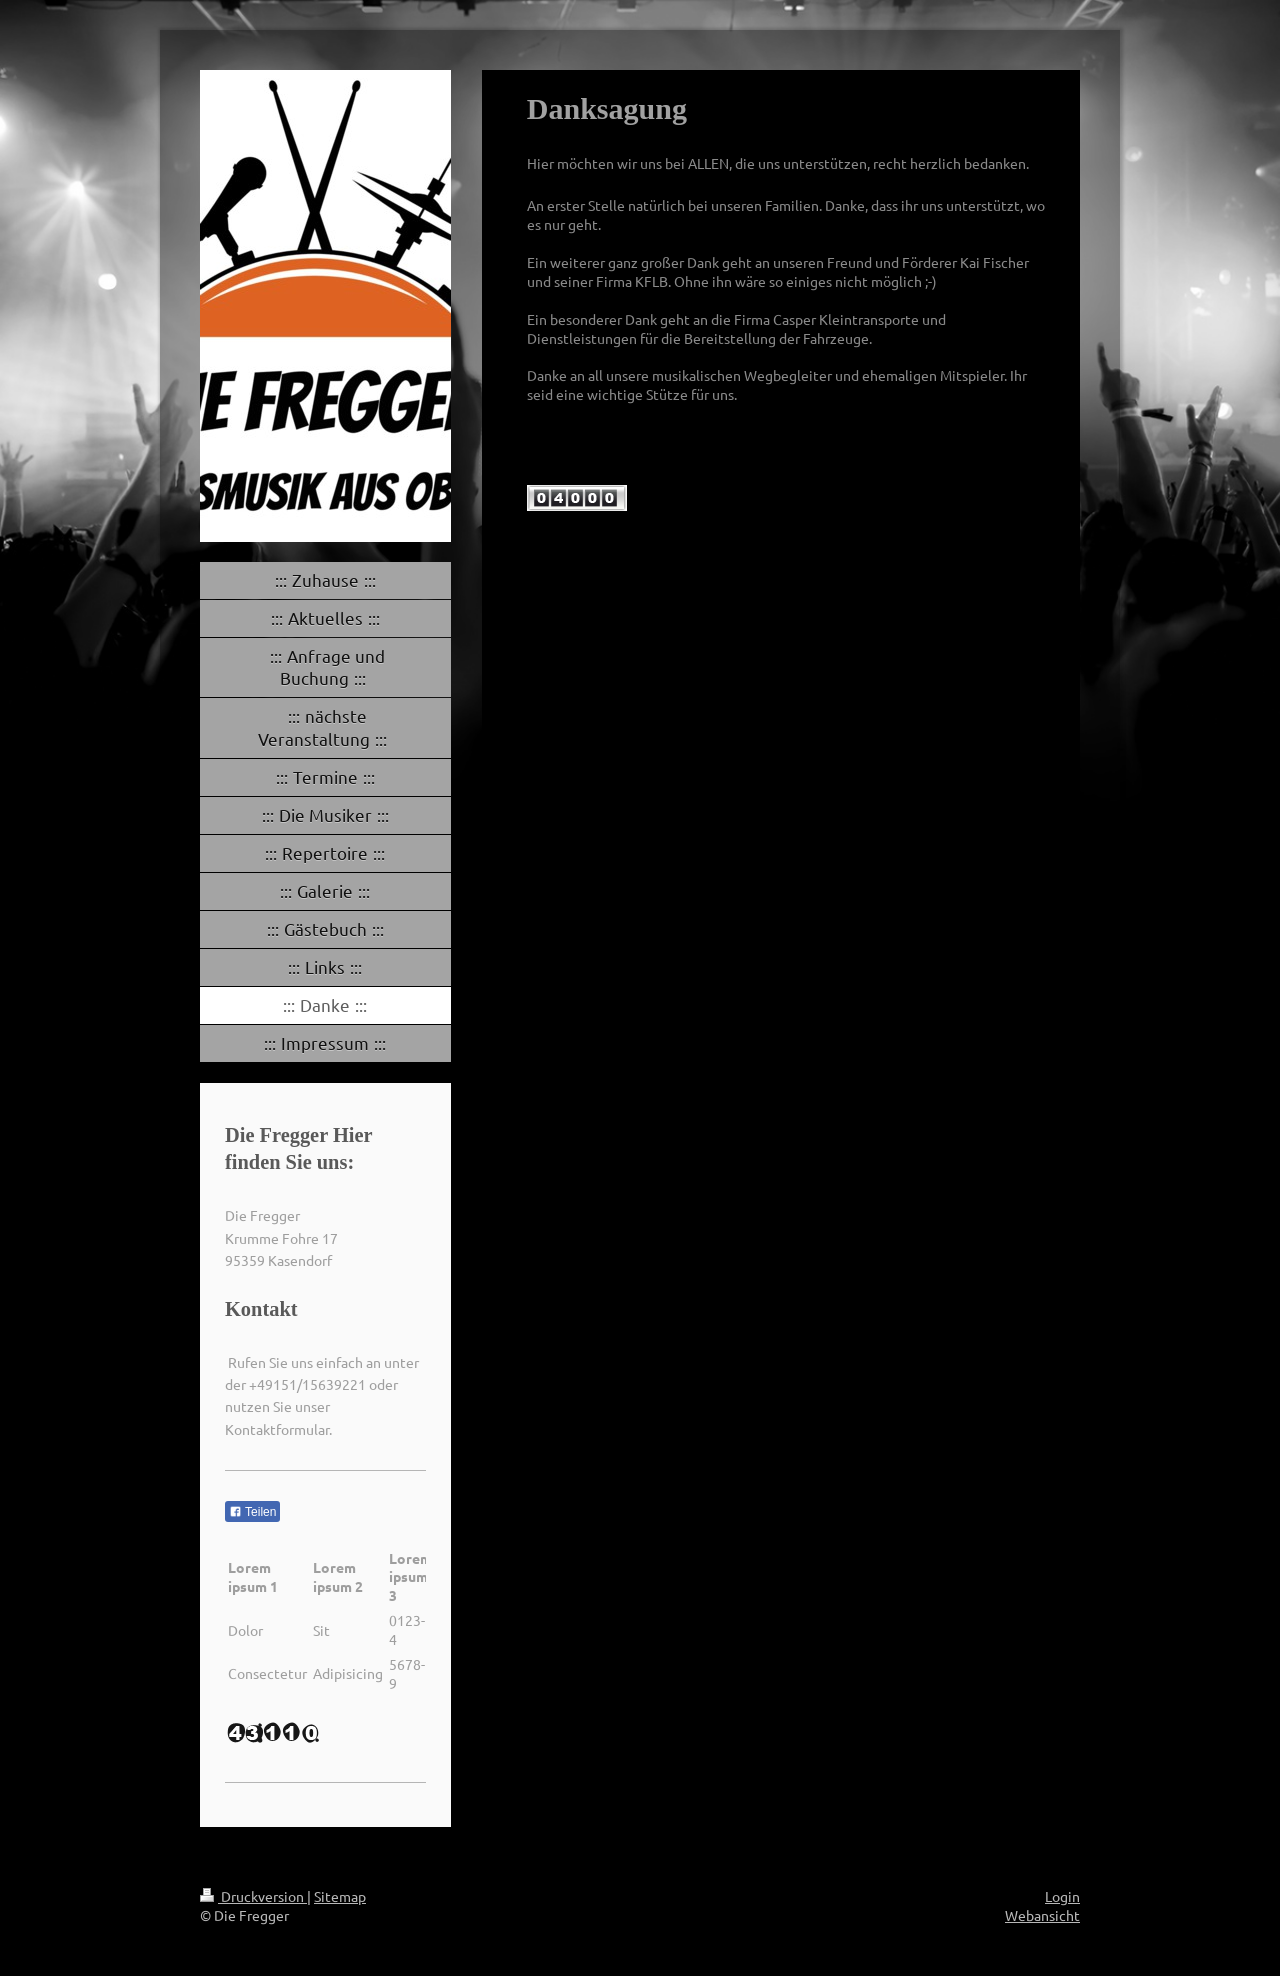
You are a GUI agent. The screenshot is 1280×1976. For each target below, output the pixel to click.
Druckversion (253, 1896)
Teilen (252, 1512)
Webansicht (1042, 1915)
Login (1062, 1896)
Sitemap (340, 1896)
